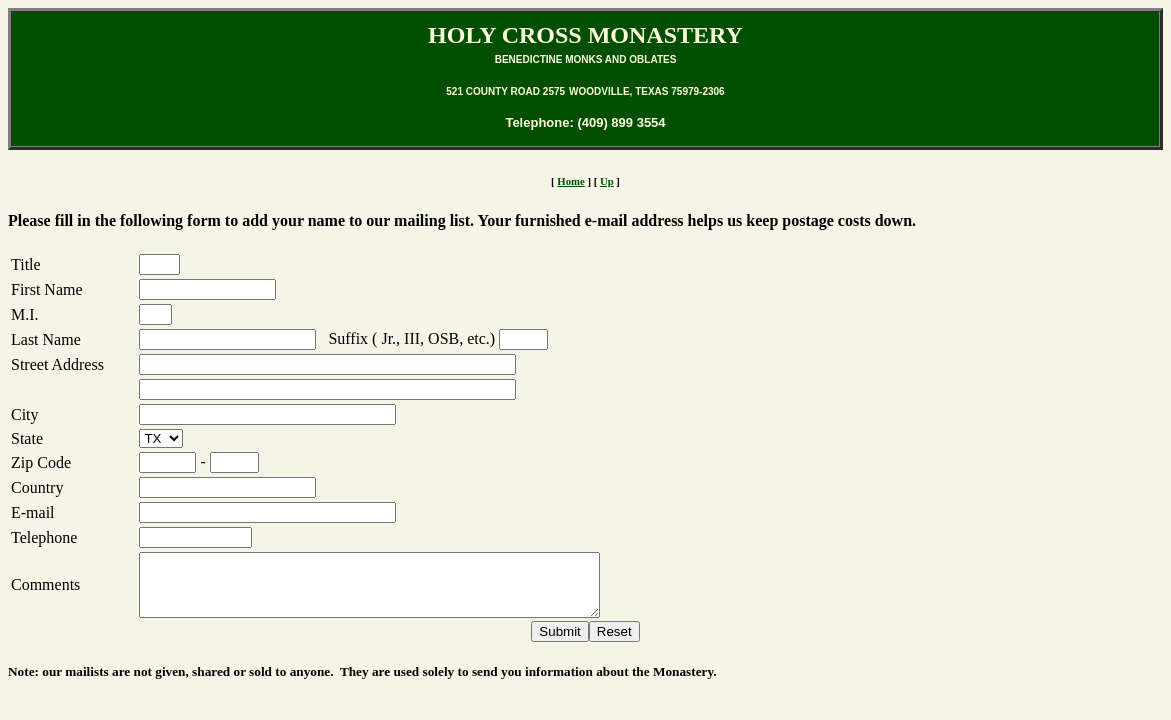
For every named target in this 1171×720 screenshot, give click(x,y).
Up (607, 181)
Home (570, 181)
